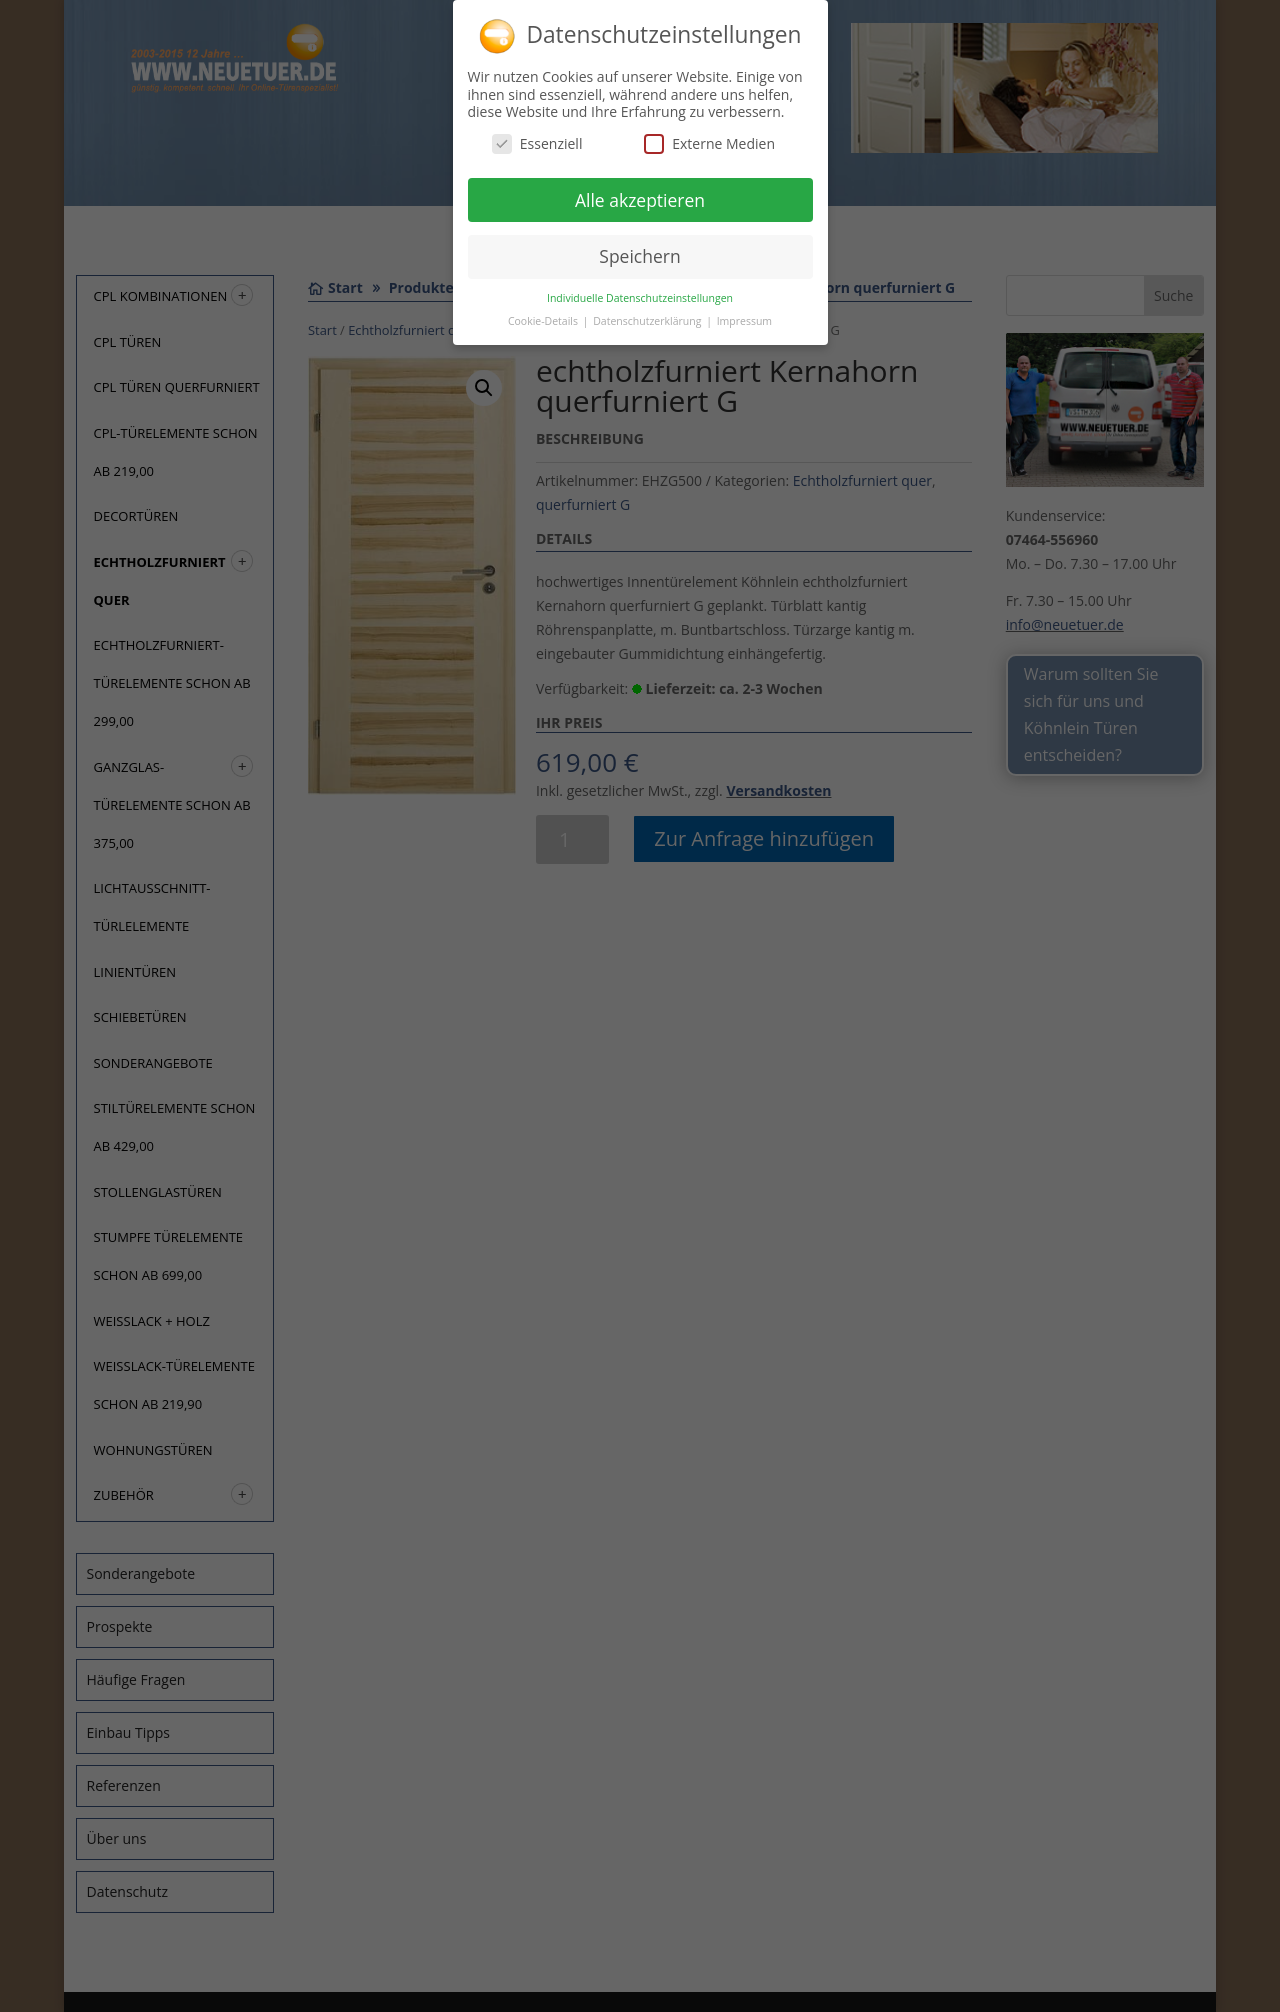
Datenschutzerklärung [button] (648, 313)
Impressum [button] (744, 313)
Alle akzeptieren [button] (640, 191)
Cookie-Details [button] (544, 313)
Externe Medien (709, 134)
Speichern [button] (639, 248)
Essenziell (537, 134)
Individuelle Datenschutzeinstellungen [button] (640, 290)
